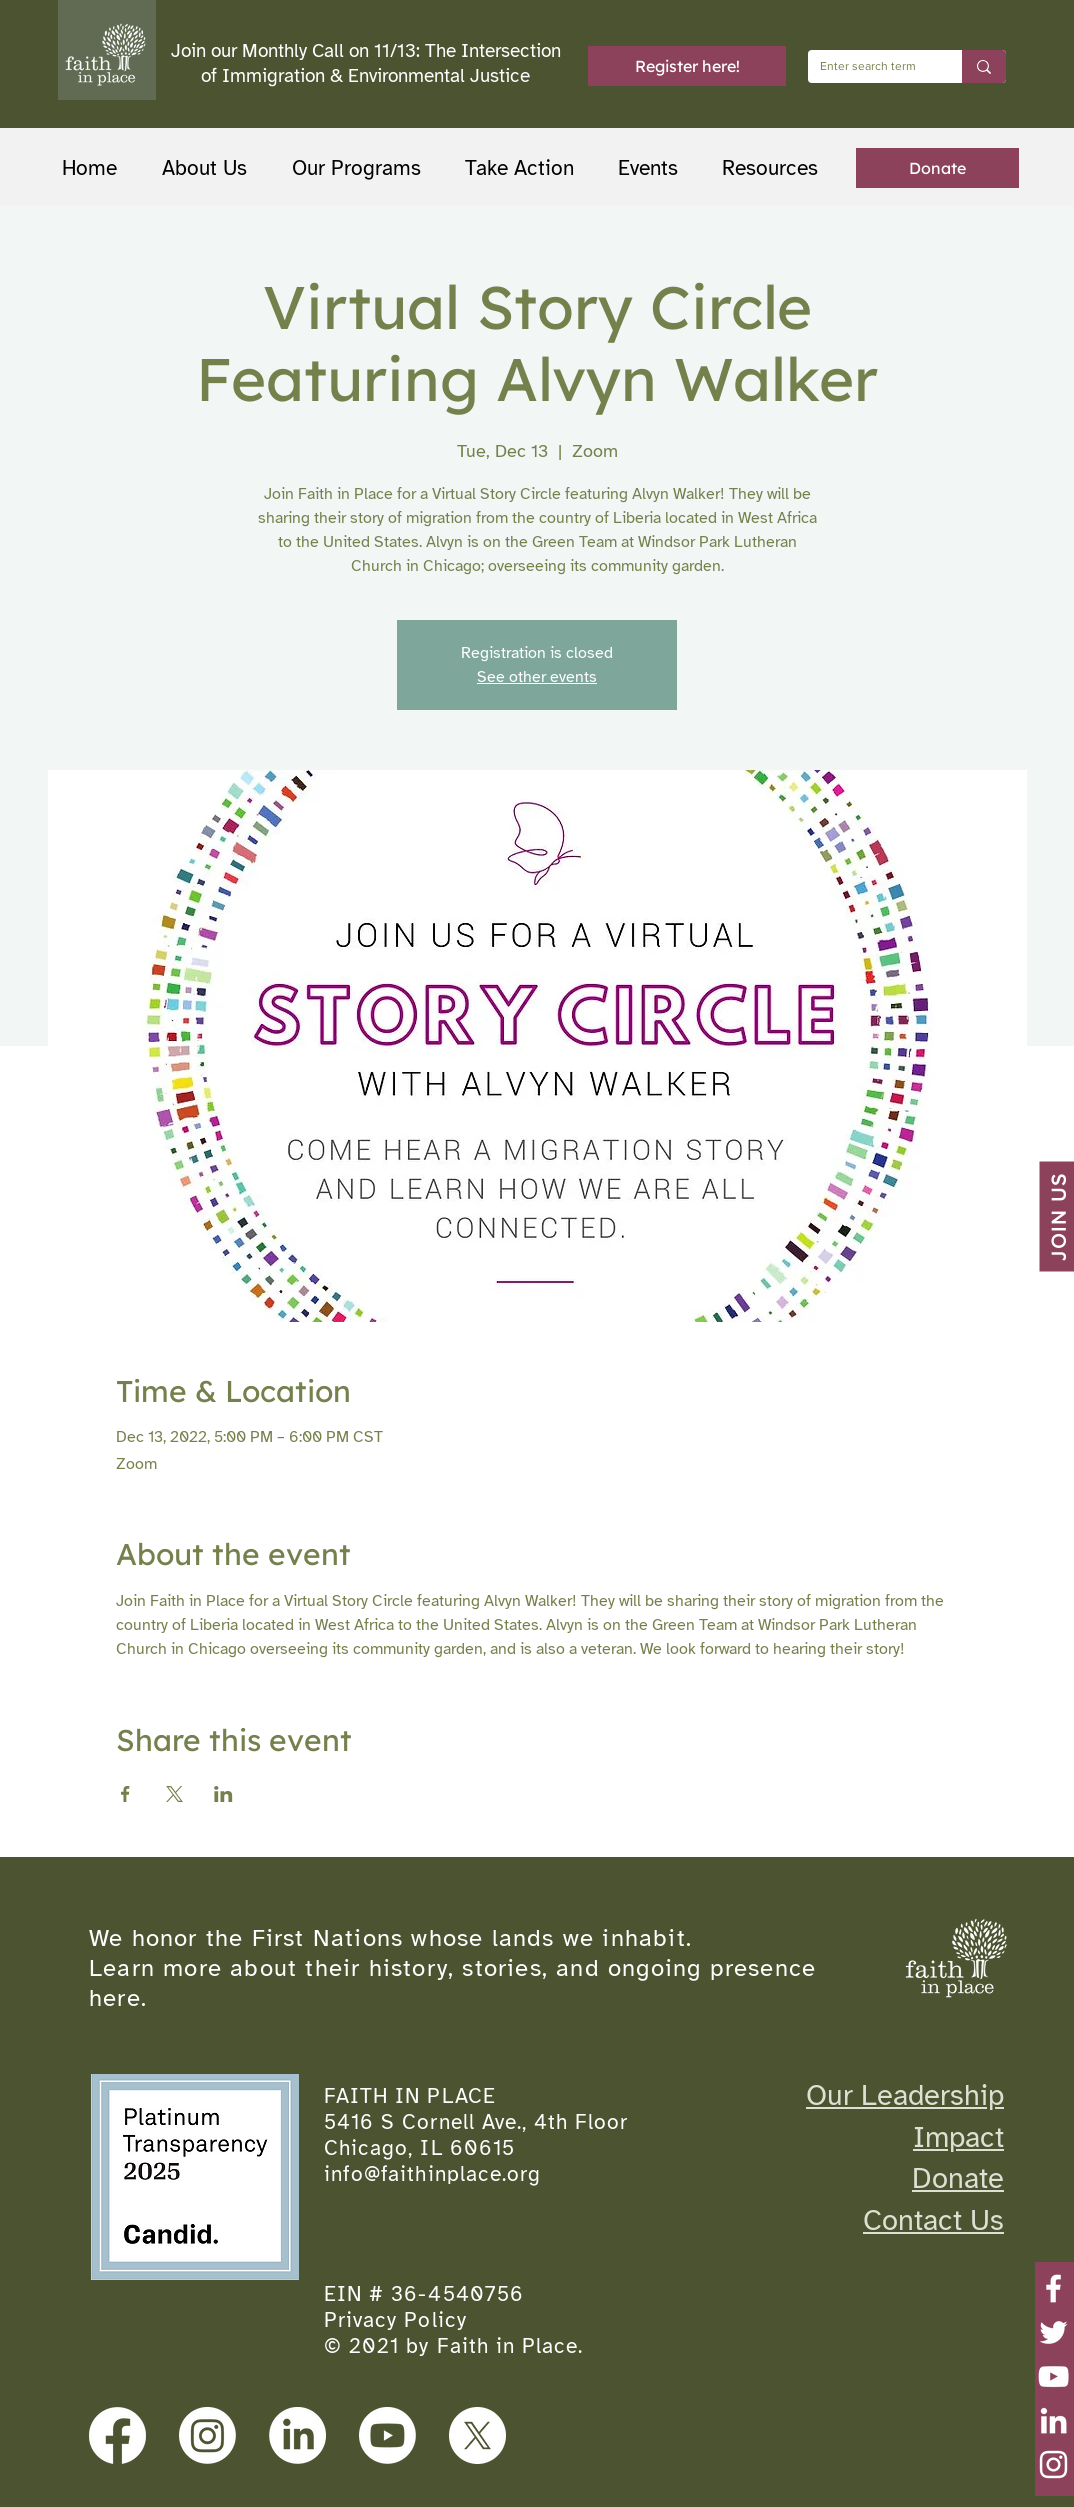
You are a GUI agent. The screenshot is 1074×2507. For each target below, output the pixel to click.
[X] (477, 2435)
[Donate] (937, 168)
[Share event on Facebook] (125, 1794)
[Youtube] (387, 2435)
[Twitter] (1053, 2332)
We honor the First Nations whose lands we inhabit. (390, 1938)
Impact (958, 2137)
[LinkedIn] (1053, 2420)
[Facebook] (1053, 2288)
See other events (537, 677)
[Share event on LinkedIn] (223, 1794)
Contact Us (933, 2220)
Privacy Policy (395, 2320)
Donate (958, 2178)
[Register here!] (687, 66)
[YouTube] (1053, 2376)
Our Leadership (905, 2095)
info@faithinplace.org (432, 2174)
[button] (363, 168)
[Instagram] (1053, 2464)
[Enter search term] (870, 66)
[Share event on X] (174, 1794)
